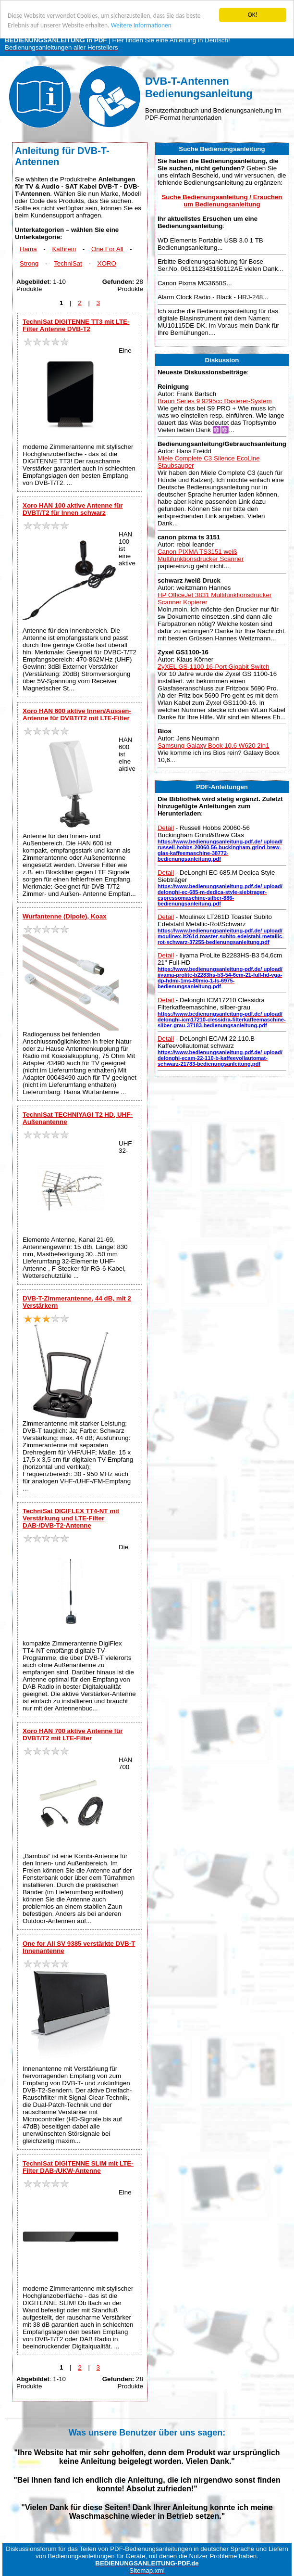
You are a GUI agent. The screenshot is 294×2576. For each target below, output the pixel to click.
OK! (253, 15)
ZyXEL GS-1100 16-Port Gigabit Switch (214, 666)
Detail (166, 827)
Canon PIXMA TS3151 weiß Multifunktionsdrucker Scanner (201, 555)
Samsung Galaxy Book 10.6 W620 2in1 (214, 745)
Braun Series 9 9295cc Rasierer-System (215, 401)
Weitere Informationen (141, 25)
